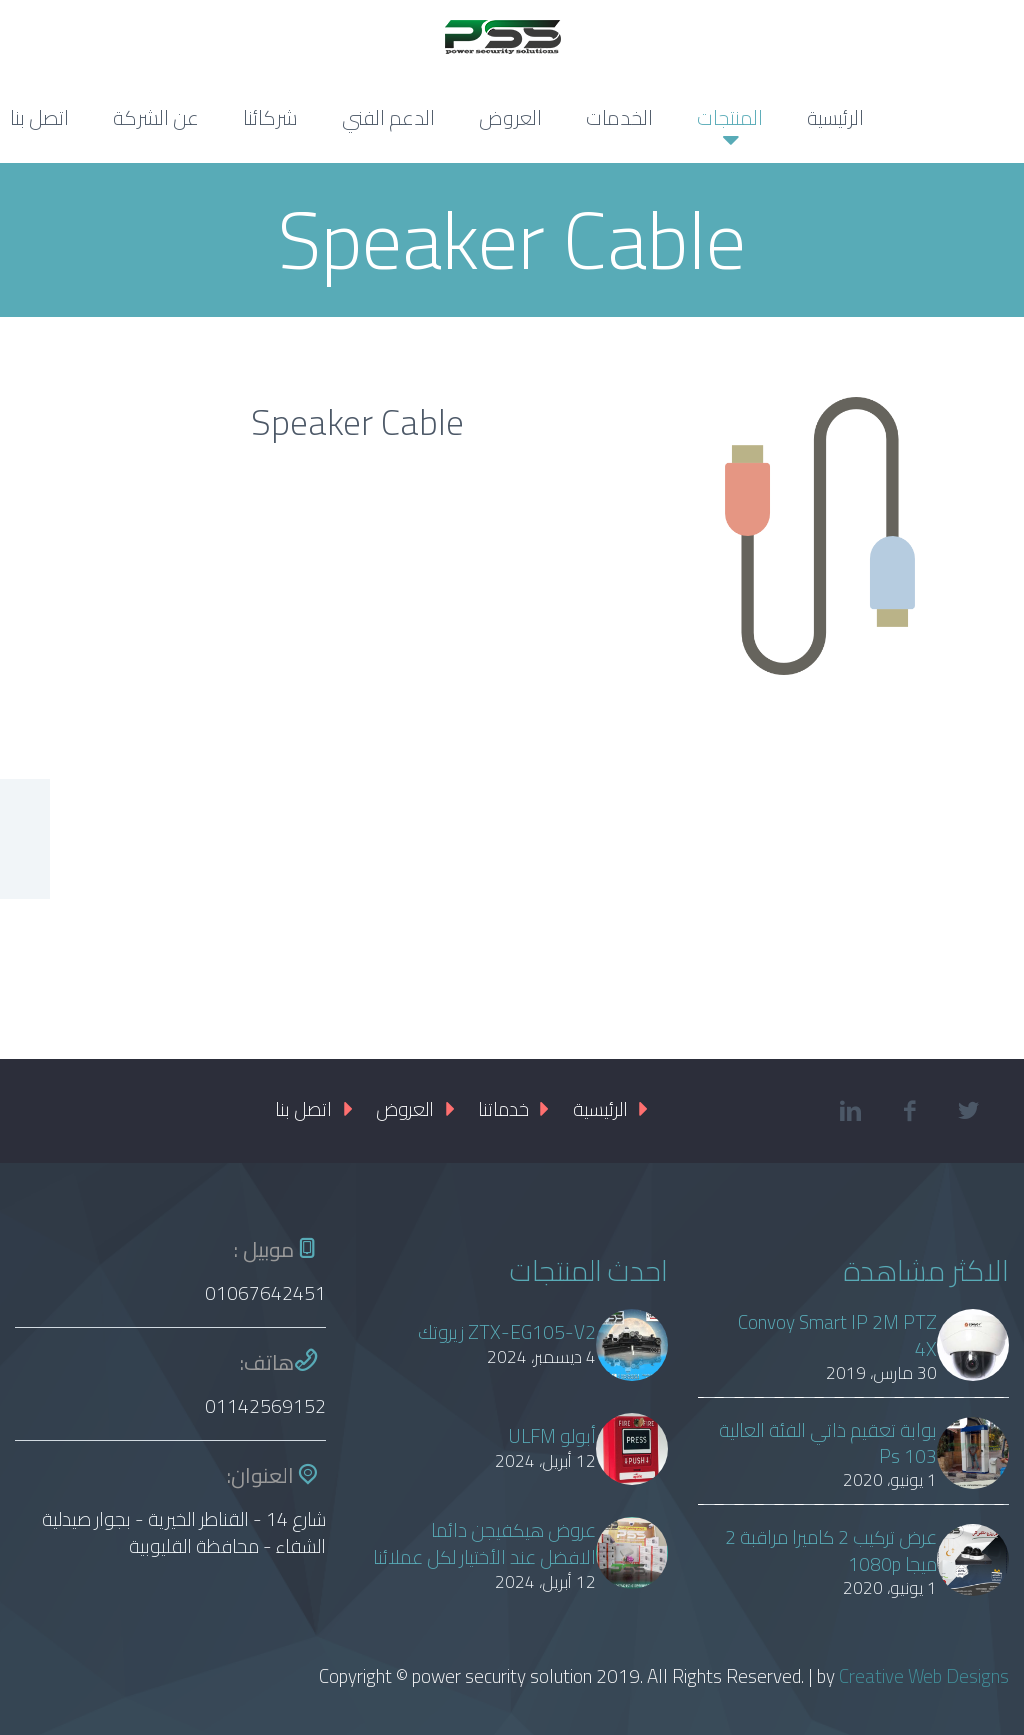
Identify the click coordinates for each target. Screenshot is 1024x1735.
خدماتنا (503, 1109)
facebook (910, 1111)
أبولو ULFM (552, 1436)
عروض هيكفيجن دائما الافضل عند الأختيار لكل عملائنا (484, 1544)
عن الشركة (156, 117)
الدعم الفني (388, 117)
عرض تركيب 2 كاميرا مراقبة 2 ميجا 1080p (831, 1551)
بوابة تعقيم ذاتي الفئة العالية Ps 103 (828, 1444)
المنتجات (730, 117)
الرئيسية (835, 117)
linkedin (851, 1111)
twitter (969, 1111)
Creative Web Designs (924, 1676)
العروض (510, 117)
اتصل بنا (303, 1109)
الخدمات (619, 117)
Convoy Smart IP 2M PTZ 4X (837, 1336)
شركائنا (270, 117)
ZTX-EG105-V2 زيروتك (507, 1332)
